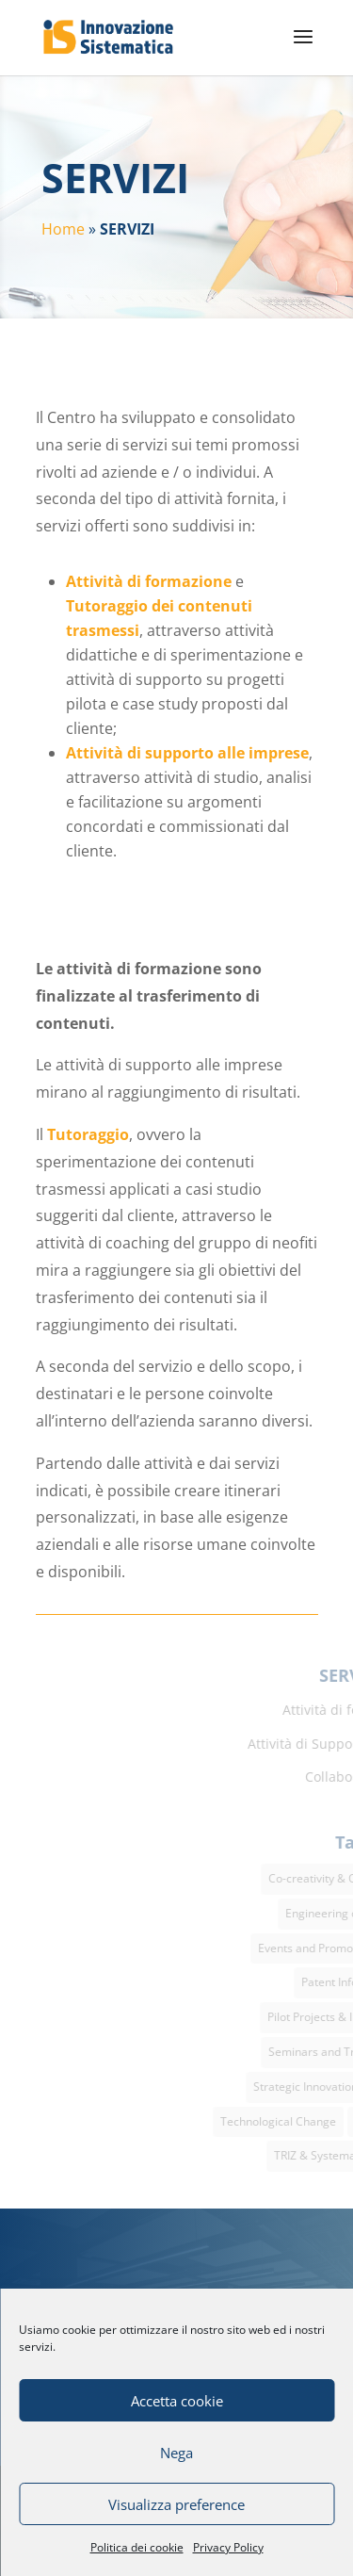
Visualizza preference (176, 2504)
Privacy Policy (228, 2547)
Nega (176, 2452)
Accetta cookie (177, 2400)
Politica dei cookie (137, 2547)
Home (63, 229)
